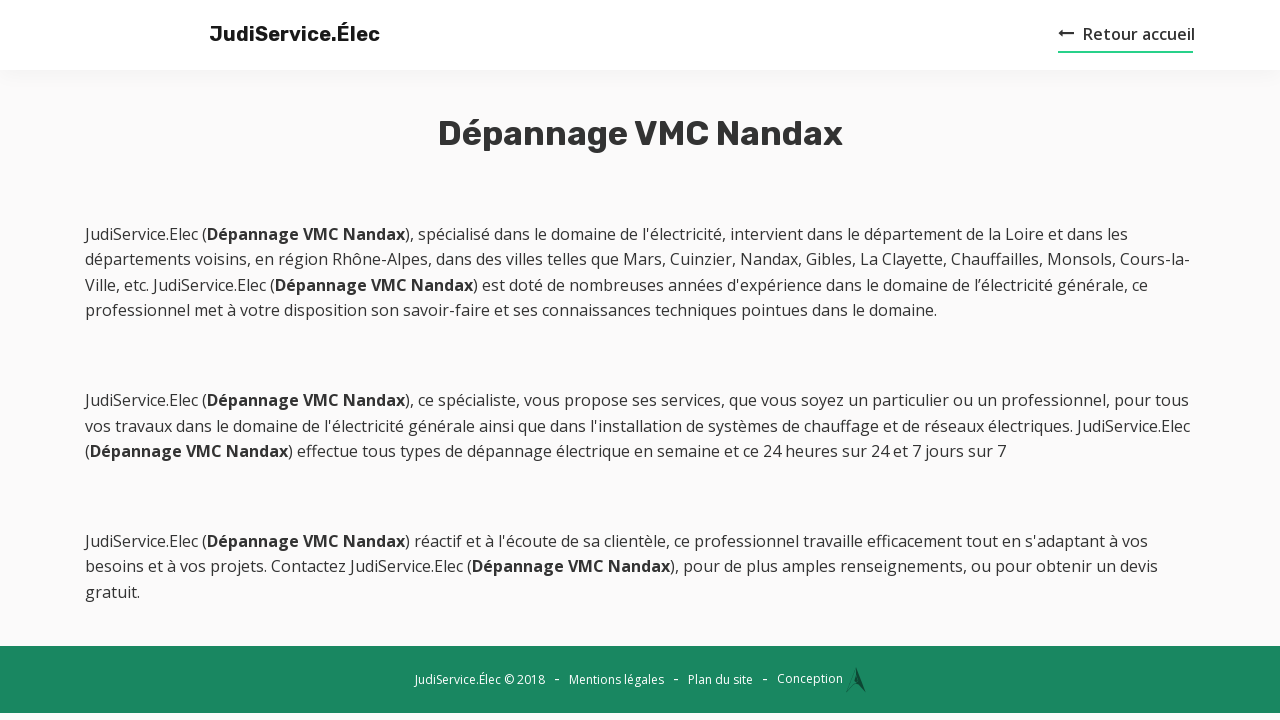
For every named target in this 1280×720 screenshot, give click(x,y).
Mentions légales (616, 679)
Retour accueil (1126, 34)
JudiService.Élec (260, 34)
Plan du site (720, 679)
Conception (821, 678)
